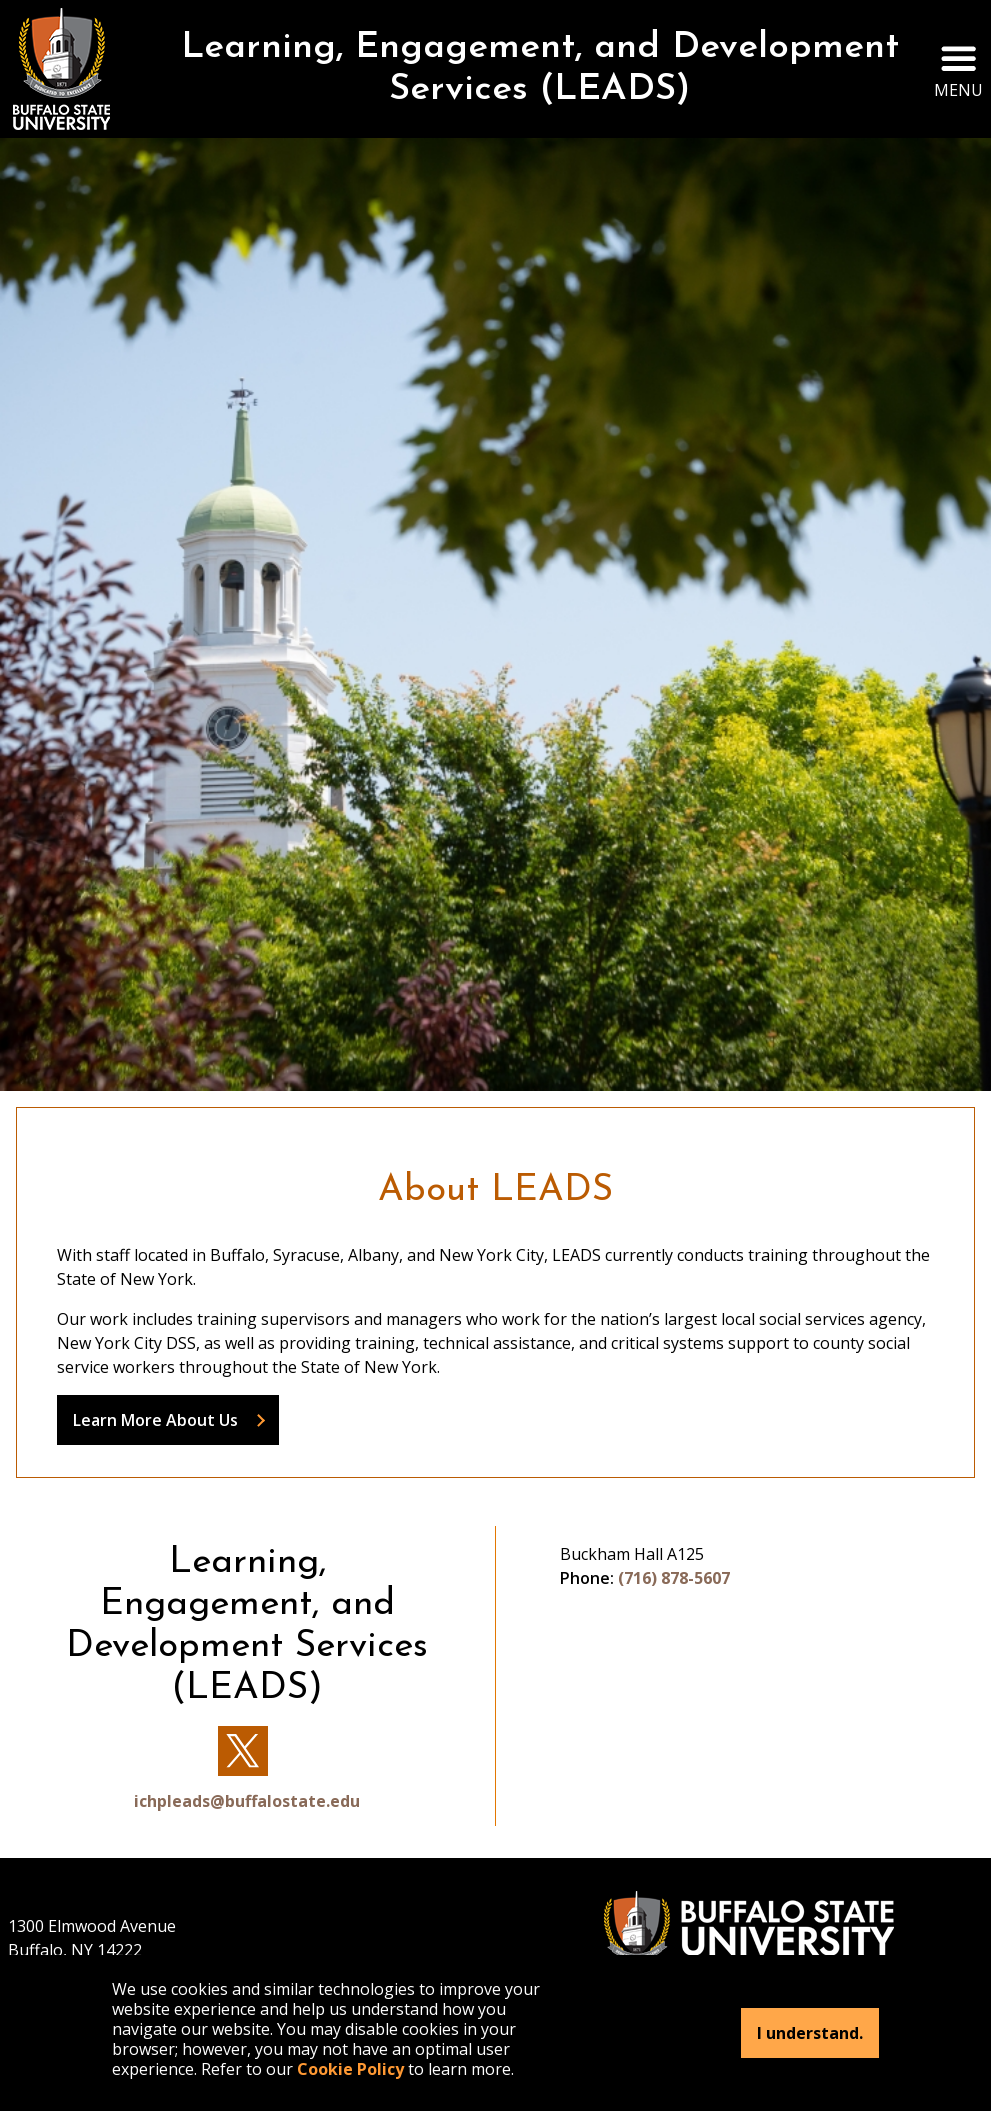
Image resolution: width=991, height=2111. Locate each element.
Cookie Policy (350, 2069)
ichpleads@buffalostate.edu (247, 1801)
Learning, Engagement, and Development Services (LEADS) (540, 69)
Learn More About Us (155, 1420)
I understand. (810, 2033)
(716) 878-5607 (674, 1578)
